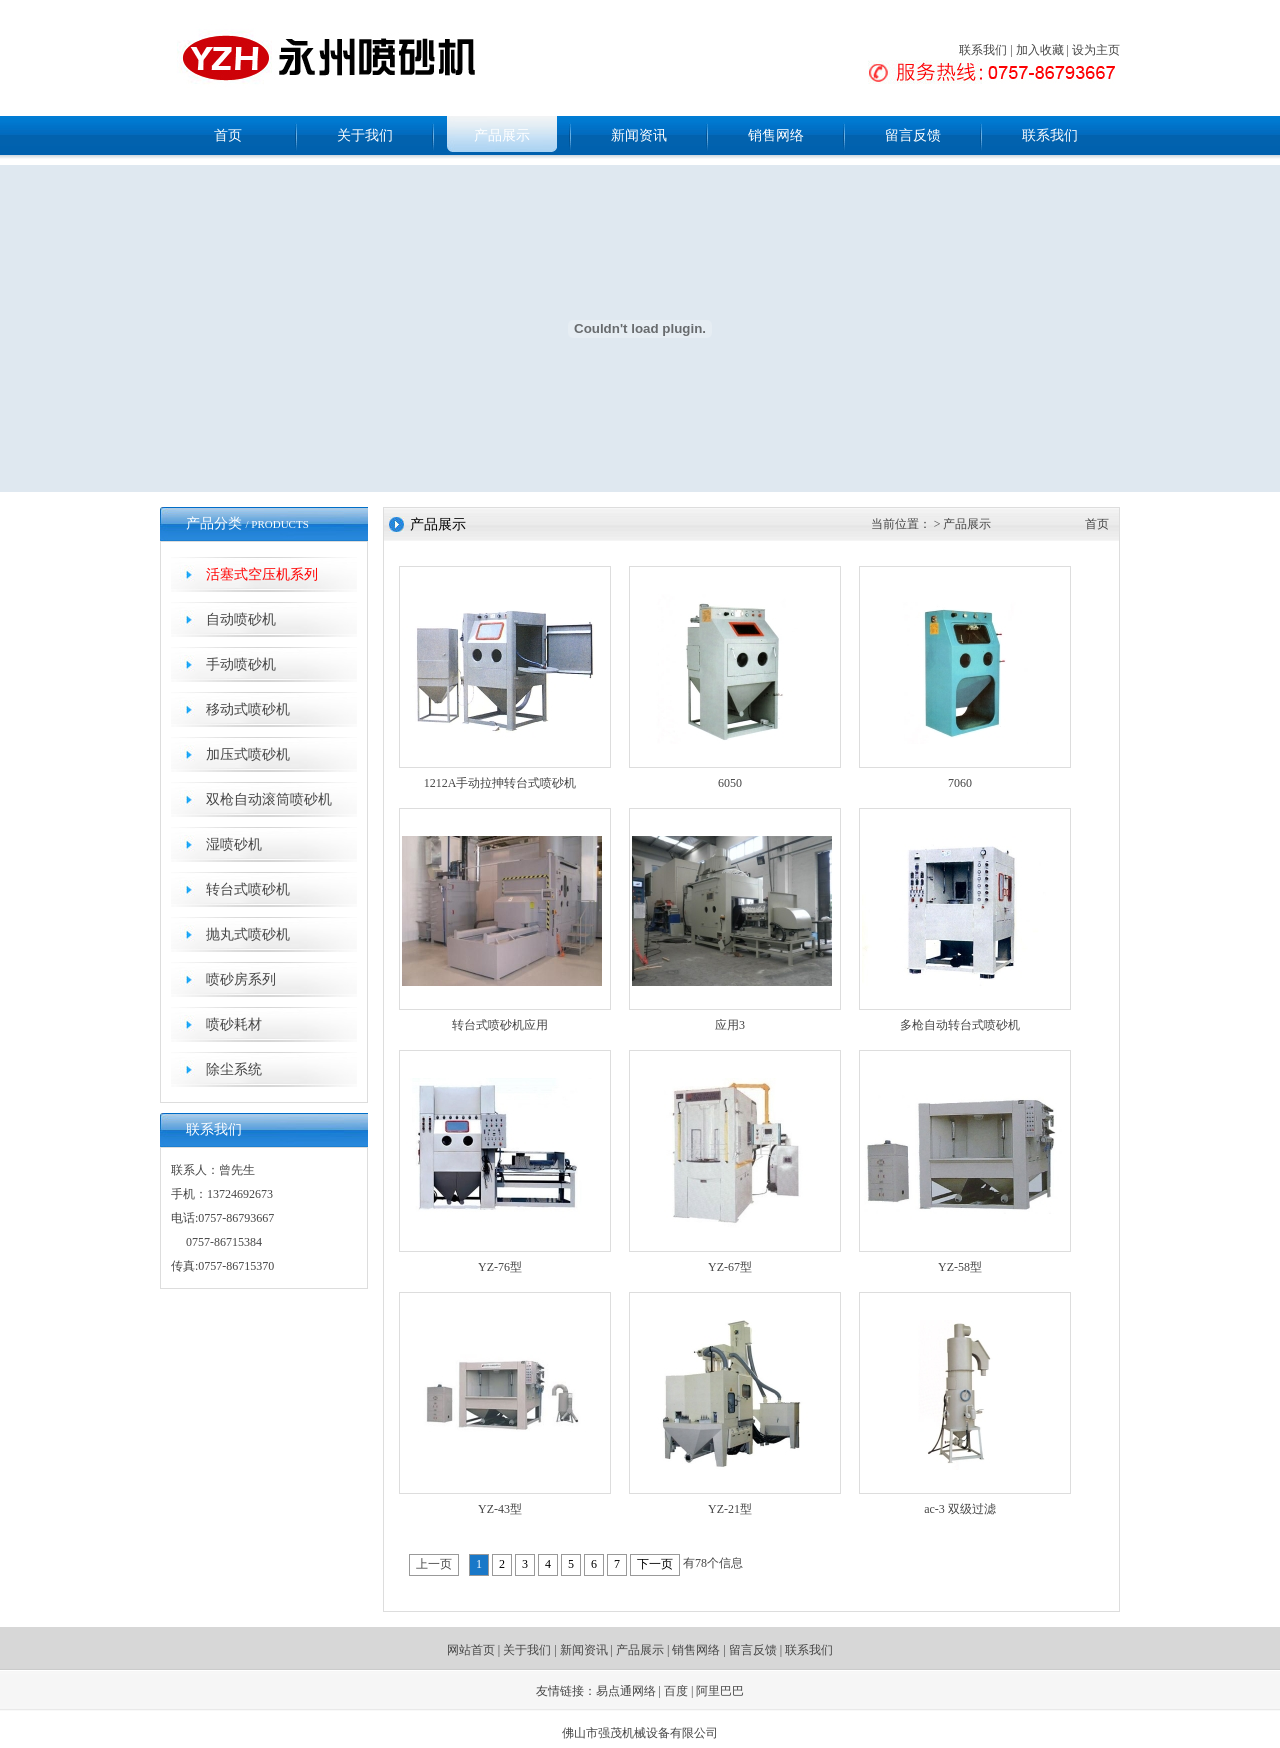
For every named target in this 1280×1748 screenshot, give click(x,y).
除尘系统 (234, 1069)
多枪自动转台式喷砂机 (960, 1025)
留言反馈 (913, 135)
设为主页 (1096, 50)
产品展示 (502, 135)
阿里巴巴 (720, 1691)
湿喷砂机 (234, 844)
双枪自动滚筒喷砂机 (269, 799)
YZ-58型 (960, 1267)
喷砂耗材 (234, 1024)
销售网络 (776, 135)
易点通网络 (626, 1691)
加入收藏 (1040, 50)
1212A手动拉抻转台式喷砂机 (500, 783)
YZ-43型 (500, 1509)
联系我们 (983, 50)
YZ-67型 (730, 1267)
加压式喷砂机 (248, 754)
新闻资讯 (639, 135)
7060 (960, 783)
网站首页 (471, 1650)
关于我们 (365, 135)
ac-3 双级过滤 (960, 1509)
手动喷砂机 (241, 664)
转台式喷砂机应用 (500, 1025)
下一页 (655, 1564)
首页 (228, 135)
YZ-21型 (730, 1509)
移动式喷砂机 (248, 709)
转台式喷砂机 (248, 889)
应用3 (730, 1025)
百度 (676, 1691)
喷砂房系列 (241, 979)
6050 (730, 783)
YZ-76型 (500, 1267)
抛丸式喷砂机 (248, 934)
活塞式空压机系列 (262, 574)
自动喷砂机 (241, 619)
